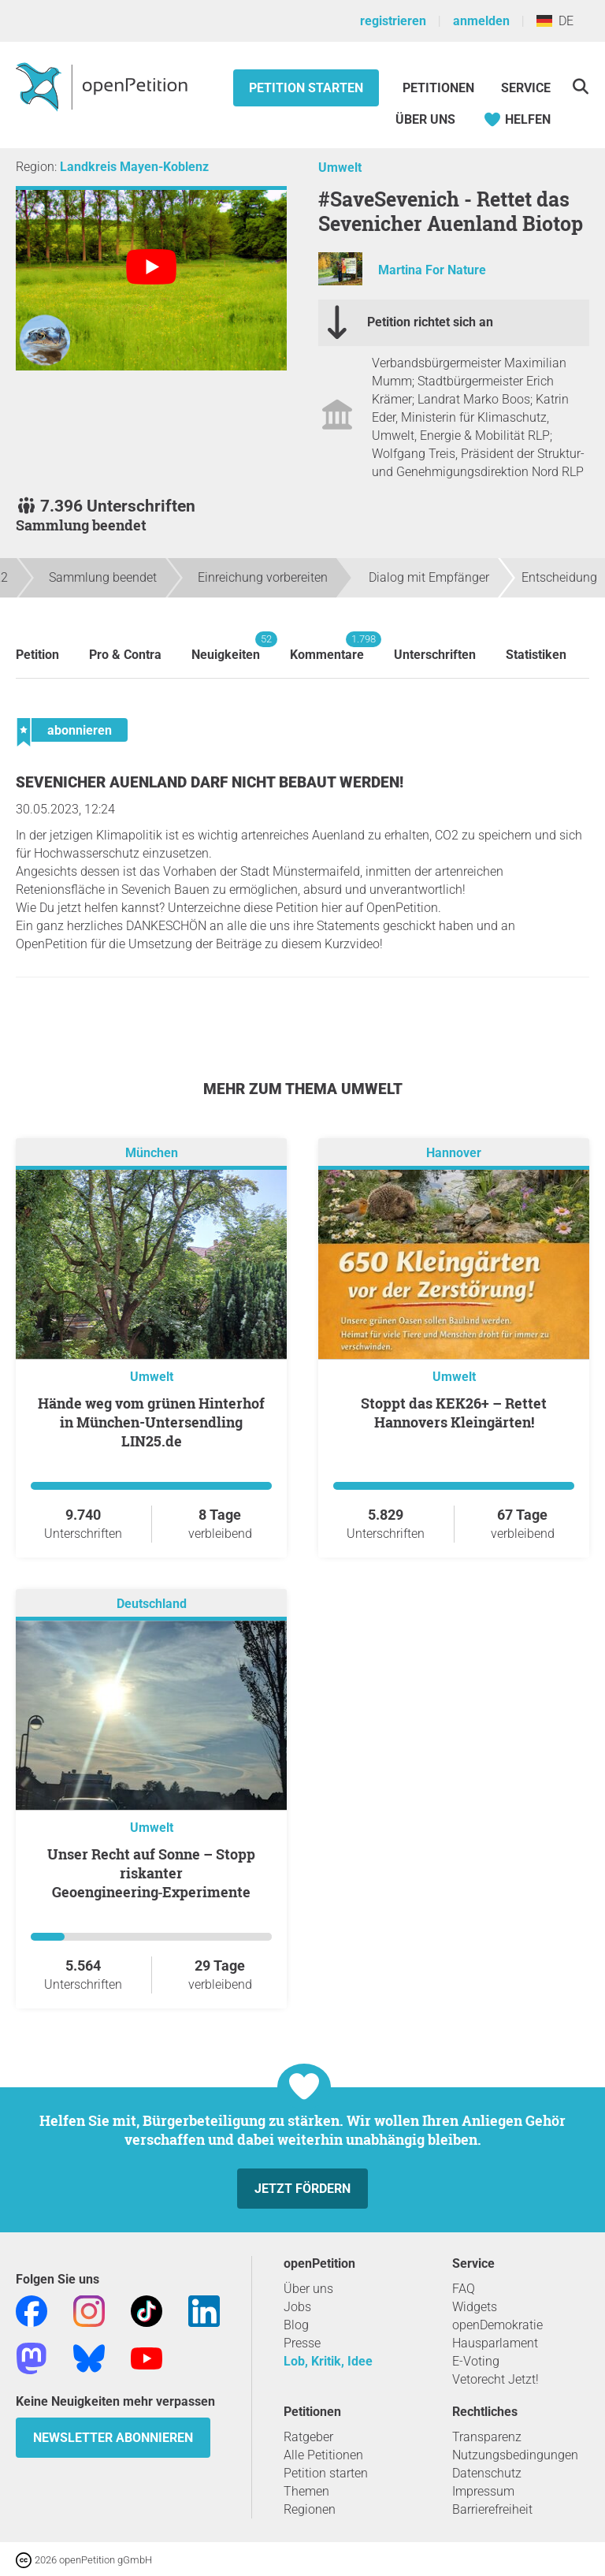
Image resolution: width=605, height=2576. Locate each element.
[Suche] (580, 86)
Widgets (474, 2306)
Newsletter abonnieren (113, 2437)
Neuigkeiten (225, 646)
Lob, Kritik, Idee (328, 2361)
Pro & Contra (125, 654)
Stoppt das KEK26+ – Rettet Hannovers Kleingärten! (454, 1412)
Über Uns (425, 119)
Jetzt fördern (302, 2188)
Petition (37, 654)
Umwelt (340, 167)
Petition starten (306, 87)
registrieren (393, 20)
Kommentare (327, 646)
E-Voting (475, 2361)
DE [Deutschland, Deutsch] (554, 20)
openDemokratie (497, 2324)
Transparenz (486, 2436)
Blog (296, 2324)
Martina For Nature (432, 269)
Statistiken (536, 654)
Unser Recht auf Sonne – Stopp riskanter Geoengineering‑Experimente (151, 1873)
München (151, 1152)
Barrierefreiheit (492, 2509)
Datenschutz (486, 2473)
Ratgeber (308, 2436)
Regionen (310, 2509)
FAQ (463, 2288)
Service (526, 87)
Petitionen (440, 87)
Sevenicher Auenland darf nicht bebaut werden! (209, 782)
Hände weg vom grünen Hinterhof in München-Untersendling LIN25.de (151, 1422)
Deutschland (152, 1603)
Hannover (453, 1152)
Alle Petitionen (323, 2455)
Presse (302, 2343)
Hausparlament (495, 2343)
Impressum (483, 2491)
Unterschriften (435, 654)
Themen (306, 2491)
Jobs (297, 2306)
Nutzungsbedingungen (515, 2455)
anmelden (481, 20)
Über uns (308, 2288)
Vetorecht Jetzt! (495, 2379)
